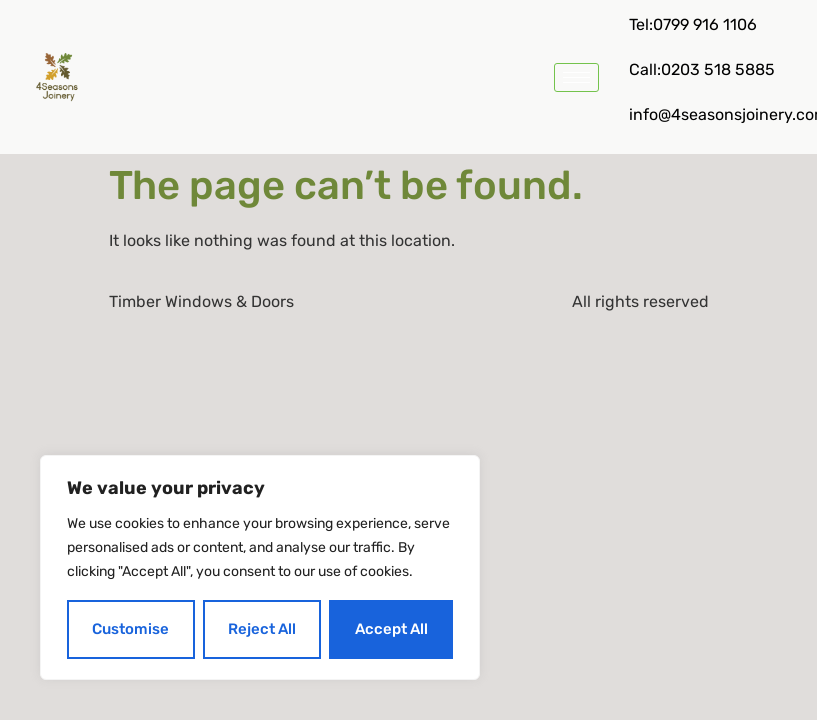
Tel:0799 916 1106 (693, 24)
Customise (130, 629)
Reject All (262, 629)
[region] (260, 567)
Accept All (391, 629)
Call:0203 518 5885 (702, 69)
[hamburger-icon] (576, 77)
